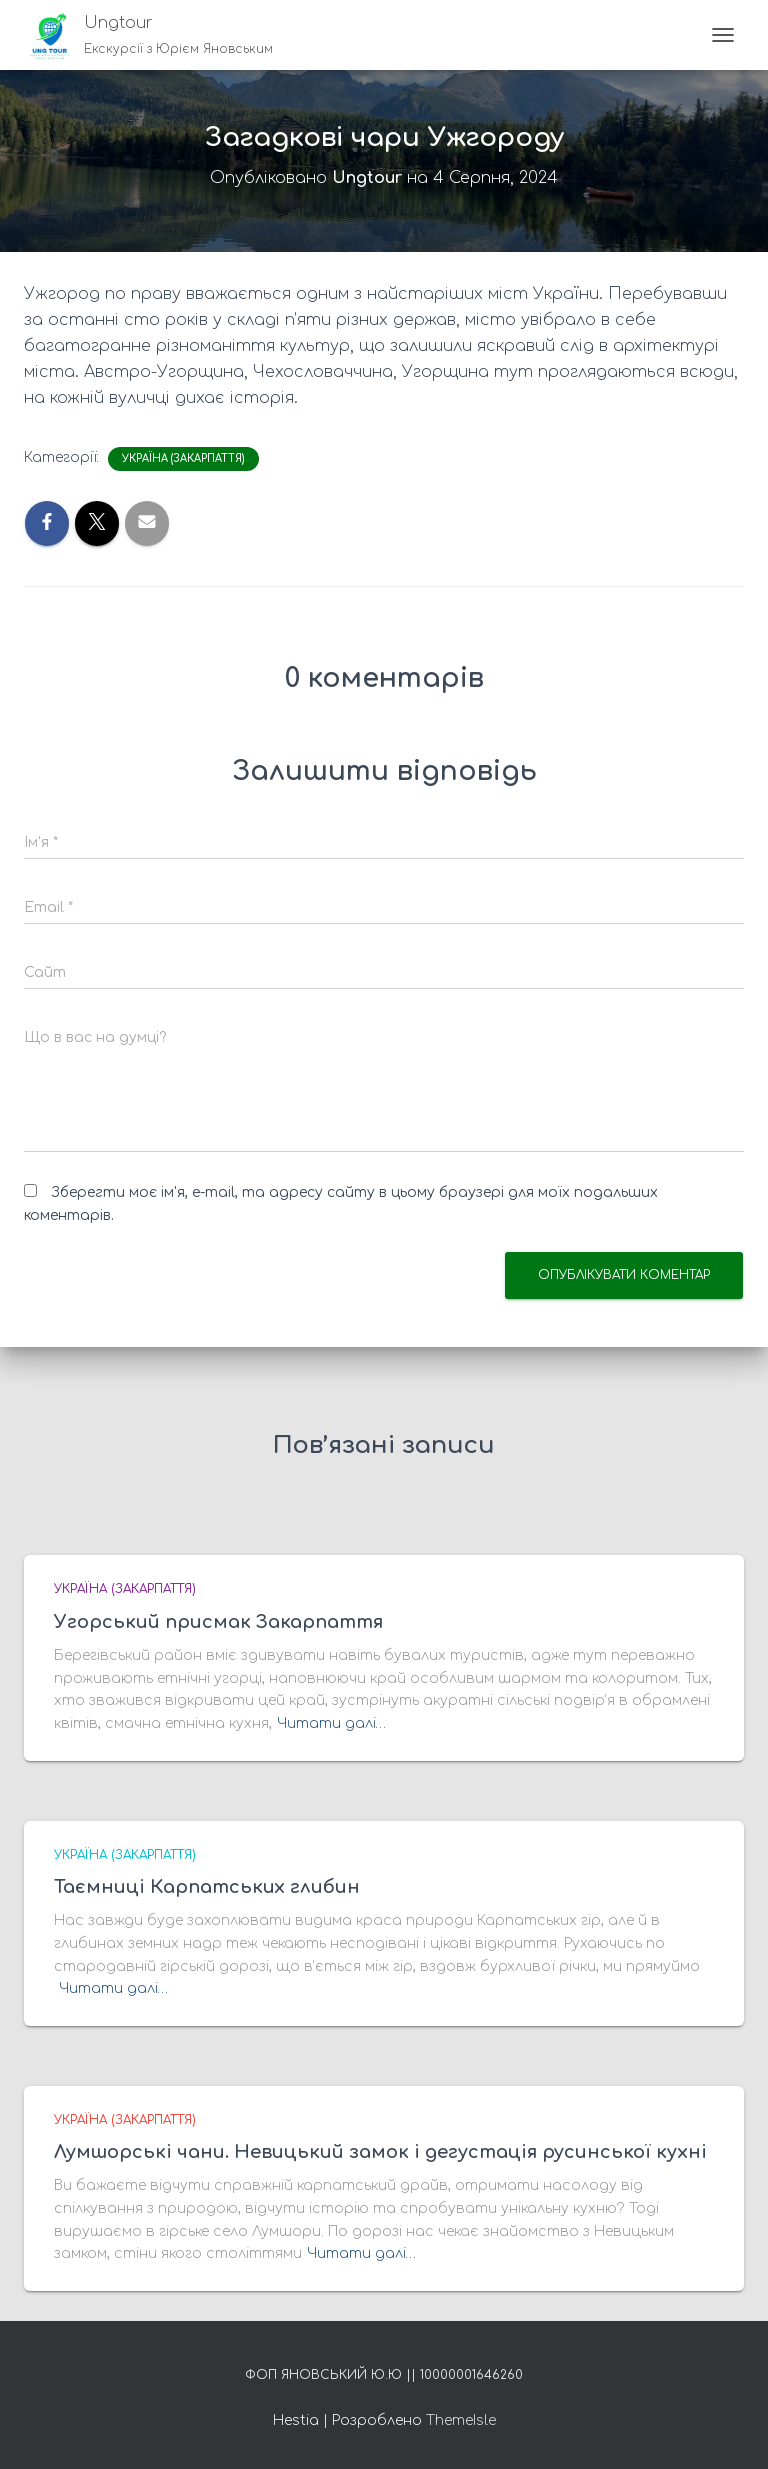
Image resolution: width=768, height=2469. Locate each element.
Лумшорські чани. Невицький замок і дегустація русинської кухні (380, 2152)
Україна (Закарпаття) (183, 458)
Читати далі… (331, 1723)
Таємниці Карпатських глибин (207, 1887)
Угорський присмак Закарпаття (218, 1622)
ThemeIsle (461, 2420)
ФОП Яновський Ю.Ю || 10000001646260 (384, 2375)
